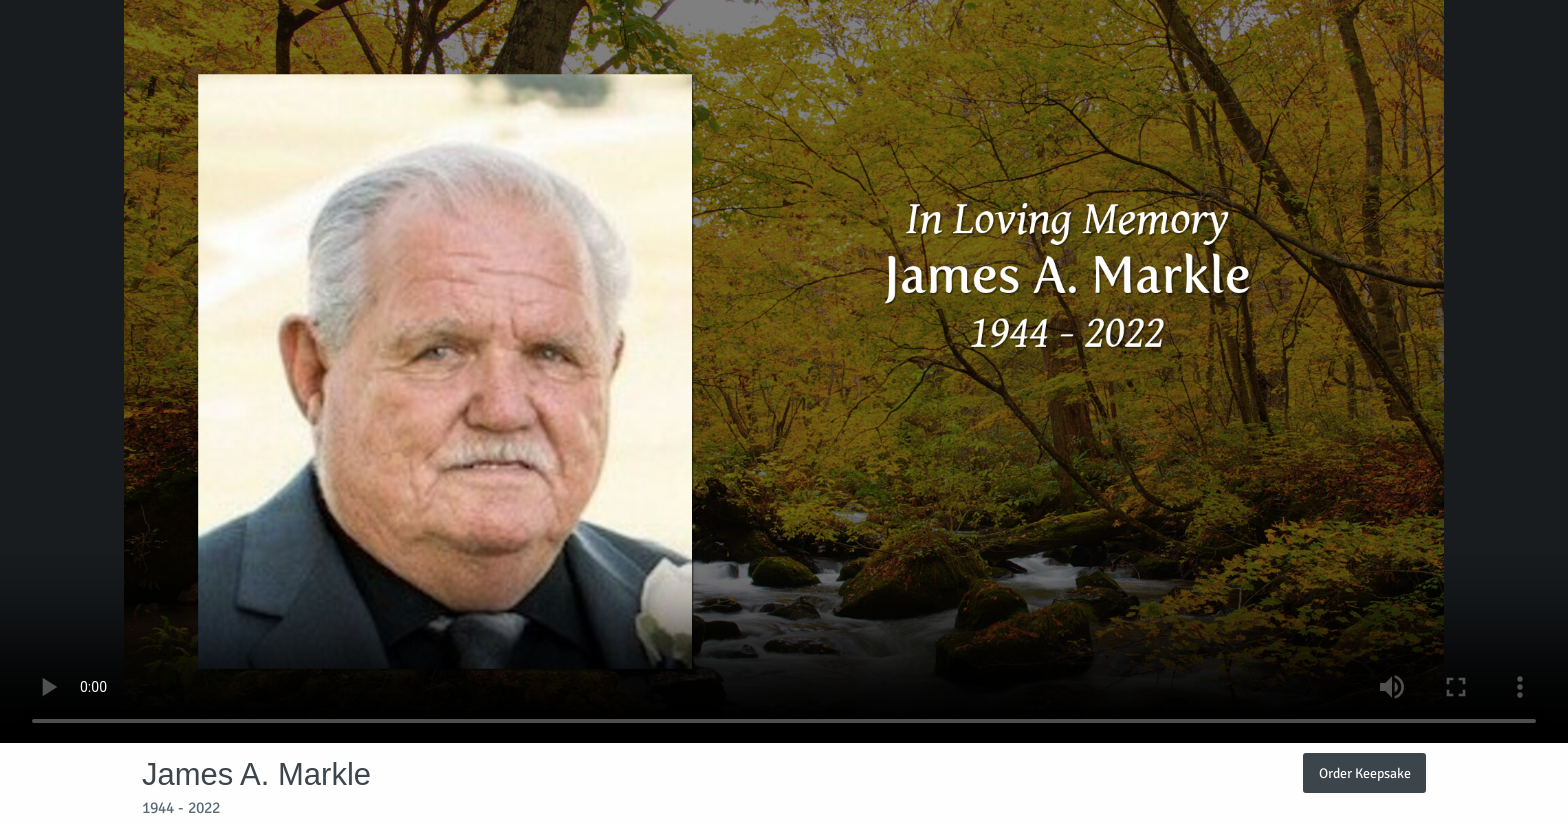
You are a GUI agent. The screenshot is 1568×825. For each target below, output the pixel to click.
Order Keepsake (1365, 773)
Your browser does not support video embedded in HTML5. (784, 371)
